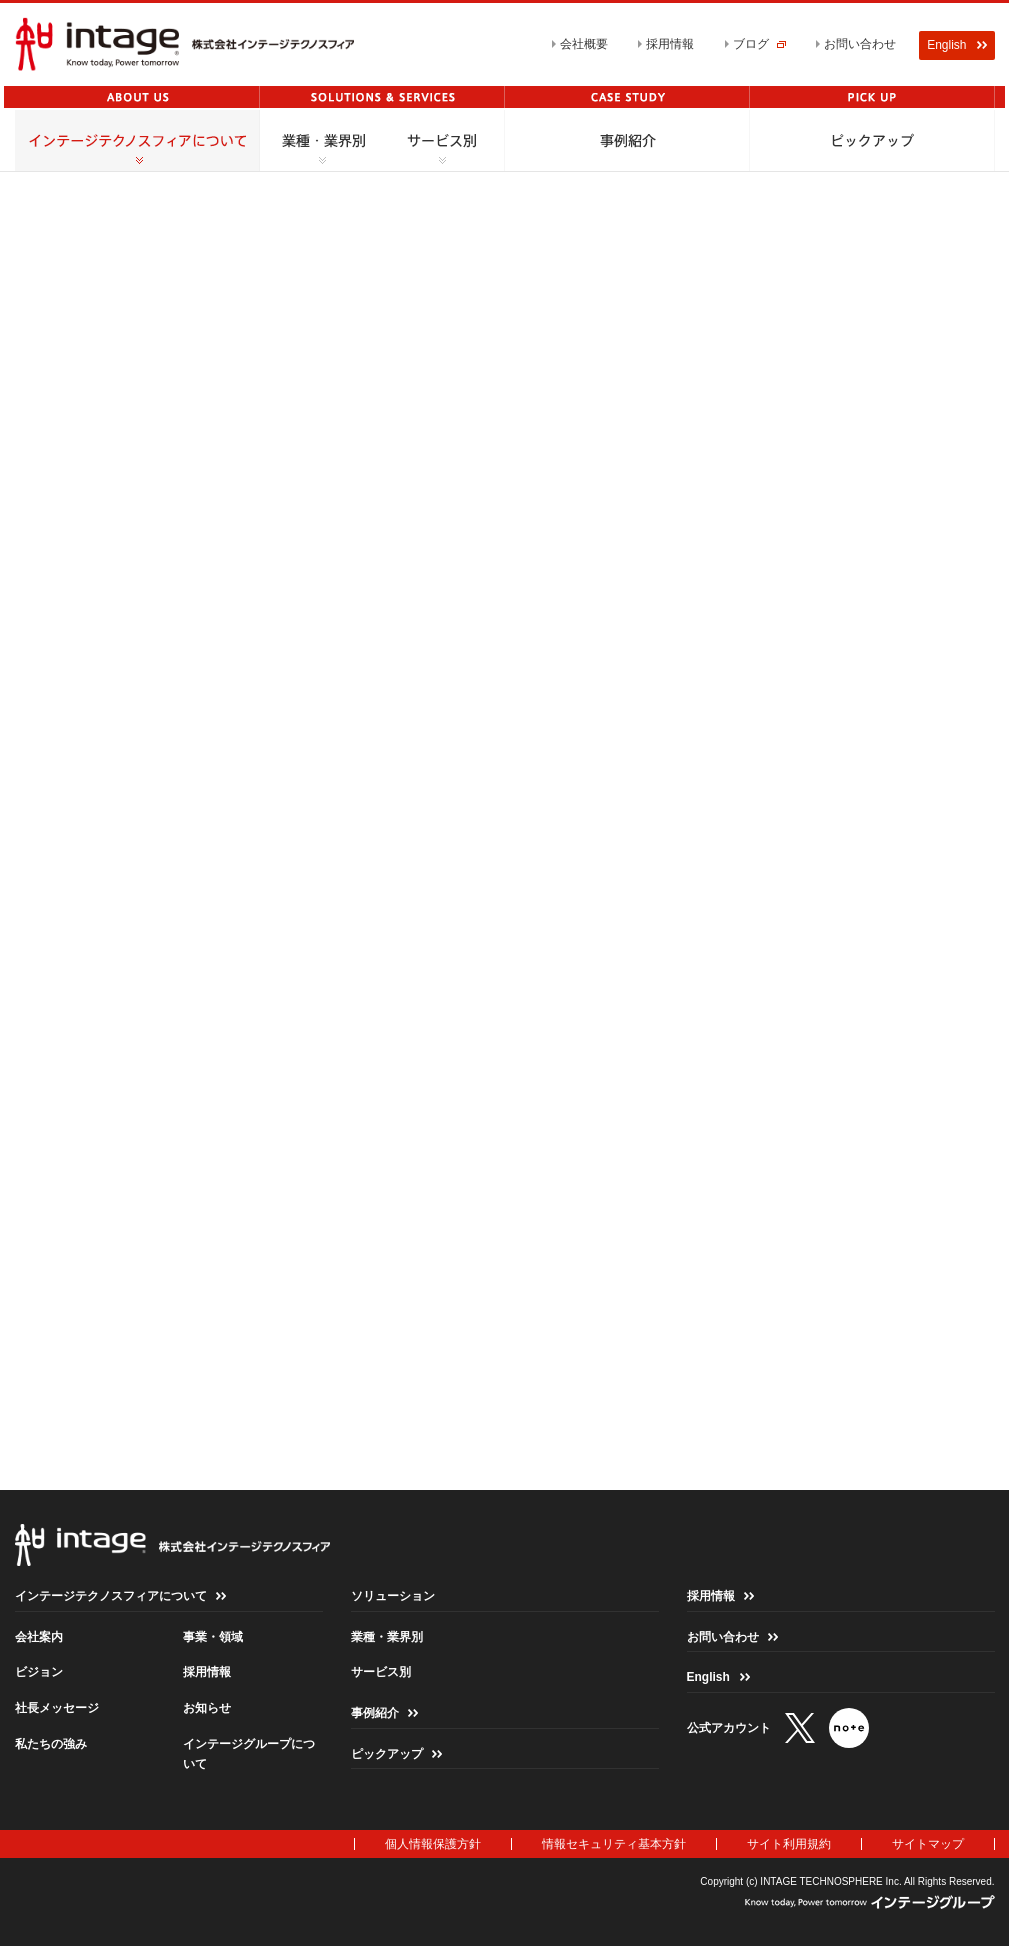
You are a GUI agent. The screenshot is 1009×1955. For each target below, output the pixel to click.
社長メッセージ (57, 1714)
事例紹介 (375, 1719)
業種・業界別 (387, 1643)
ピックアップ (387, 1759)
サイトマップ (928, 1850)
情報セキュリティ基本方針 (614, 1850)
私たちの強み (51, 1749)
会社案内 (39, 1643)
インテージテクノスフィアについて (111, 1602)
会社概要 (584, 44)
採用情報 (670, 44)
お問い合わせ (860, 44)
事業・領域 (213, 1643)
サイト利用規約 (789, 1850)
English (708, 1683)
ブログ (759, 44)
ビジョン (39, 1678)
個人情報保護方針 (433, 1850)
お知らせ (207, 1714)
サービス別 (381, 1678)
